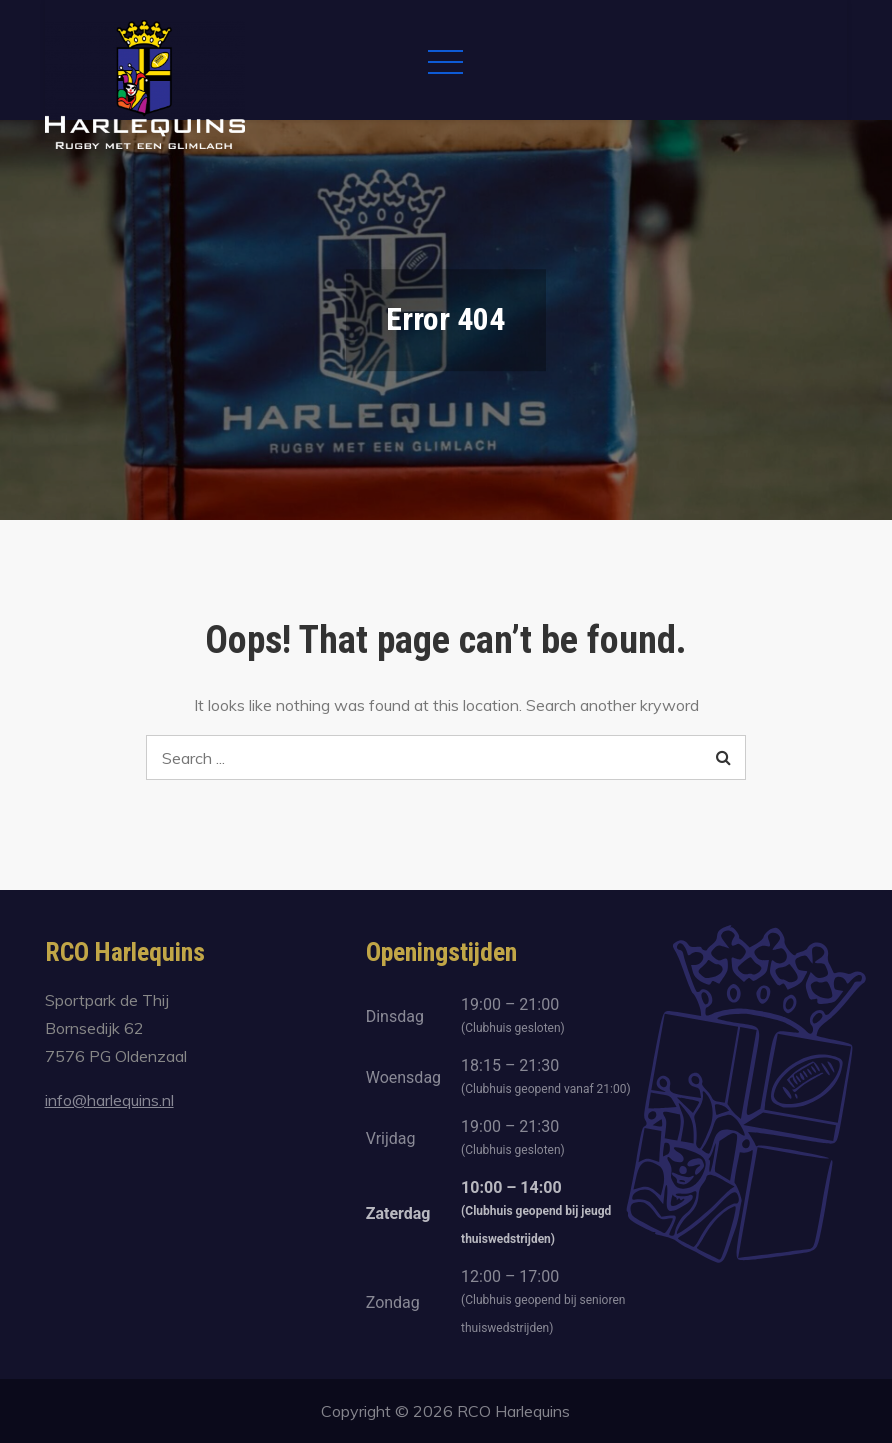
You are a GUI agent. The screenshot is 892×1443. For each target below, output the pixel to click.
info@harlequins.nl (109, 1100)
